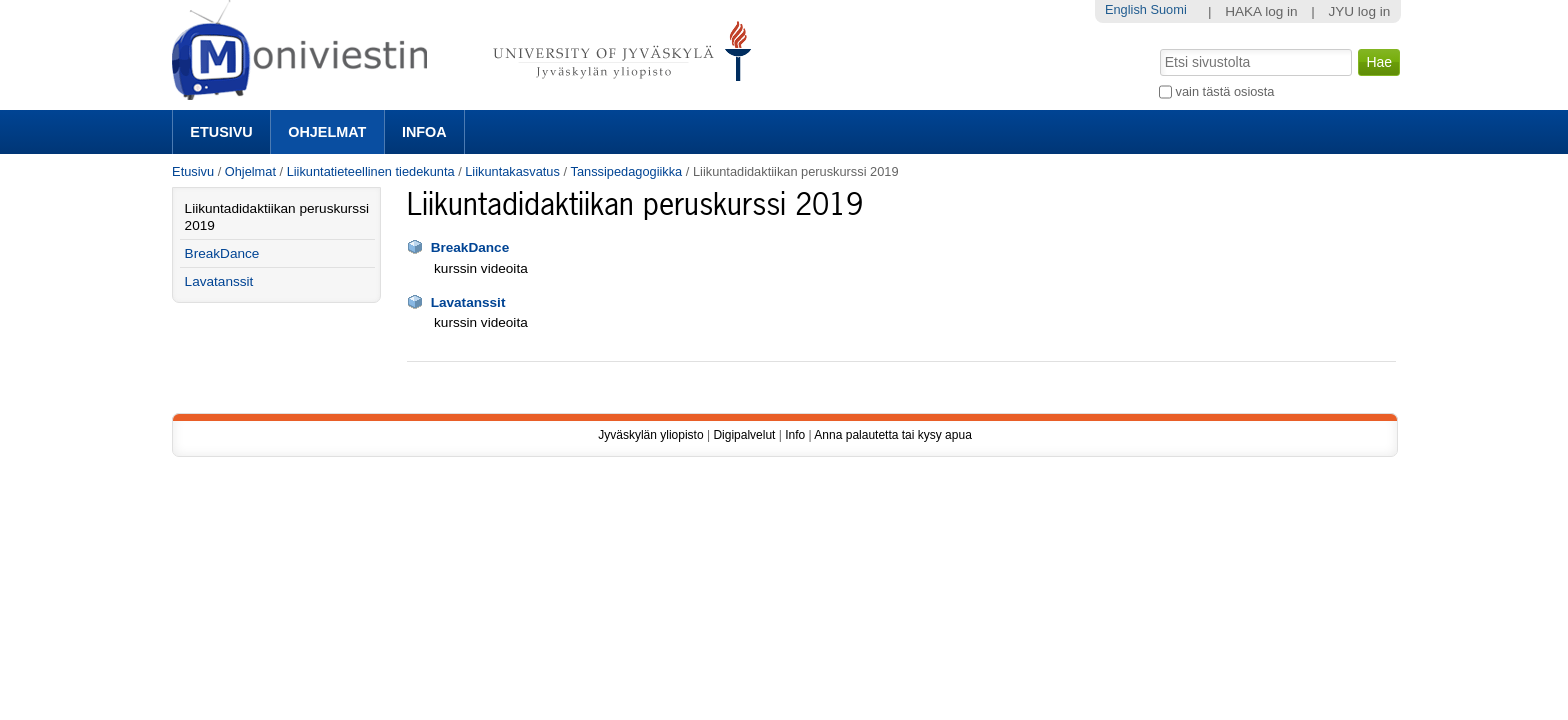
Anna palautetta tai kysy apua (892, 435)
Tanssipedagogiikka (627, 171)
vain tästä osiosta (1225, 91)
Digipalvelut (744, 435)
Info (795, 435)
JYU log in (1359, 11)
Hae (1158, 47)
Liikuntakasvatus (512, 171)
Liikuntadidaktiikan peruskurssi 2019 (277, 217)
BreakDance (470, 247)
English (1126, 9)
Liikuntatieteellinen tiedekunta (371, 171)
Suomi (1168, 9)
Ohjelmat (327, 132)
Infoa (424, 132)
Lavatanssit (468, 302)
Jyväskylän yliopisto (650, 435)
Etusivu (221, 132)
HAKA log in (1261, 11)
